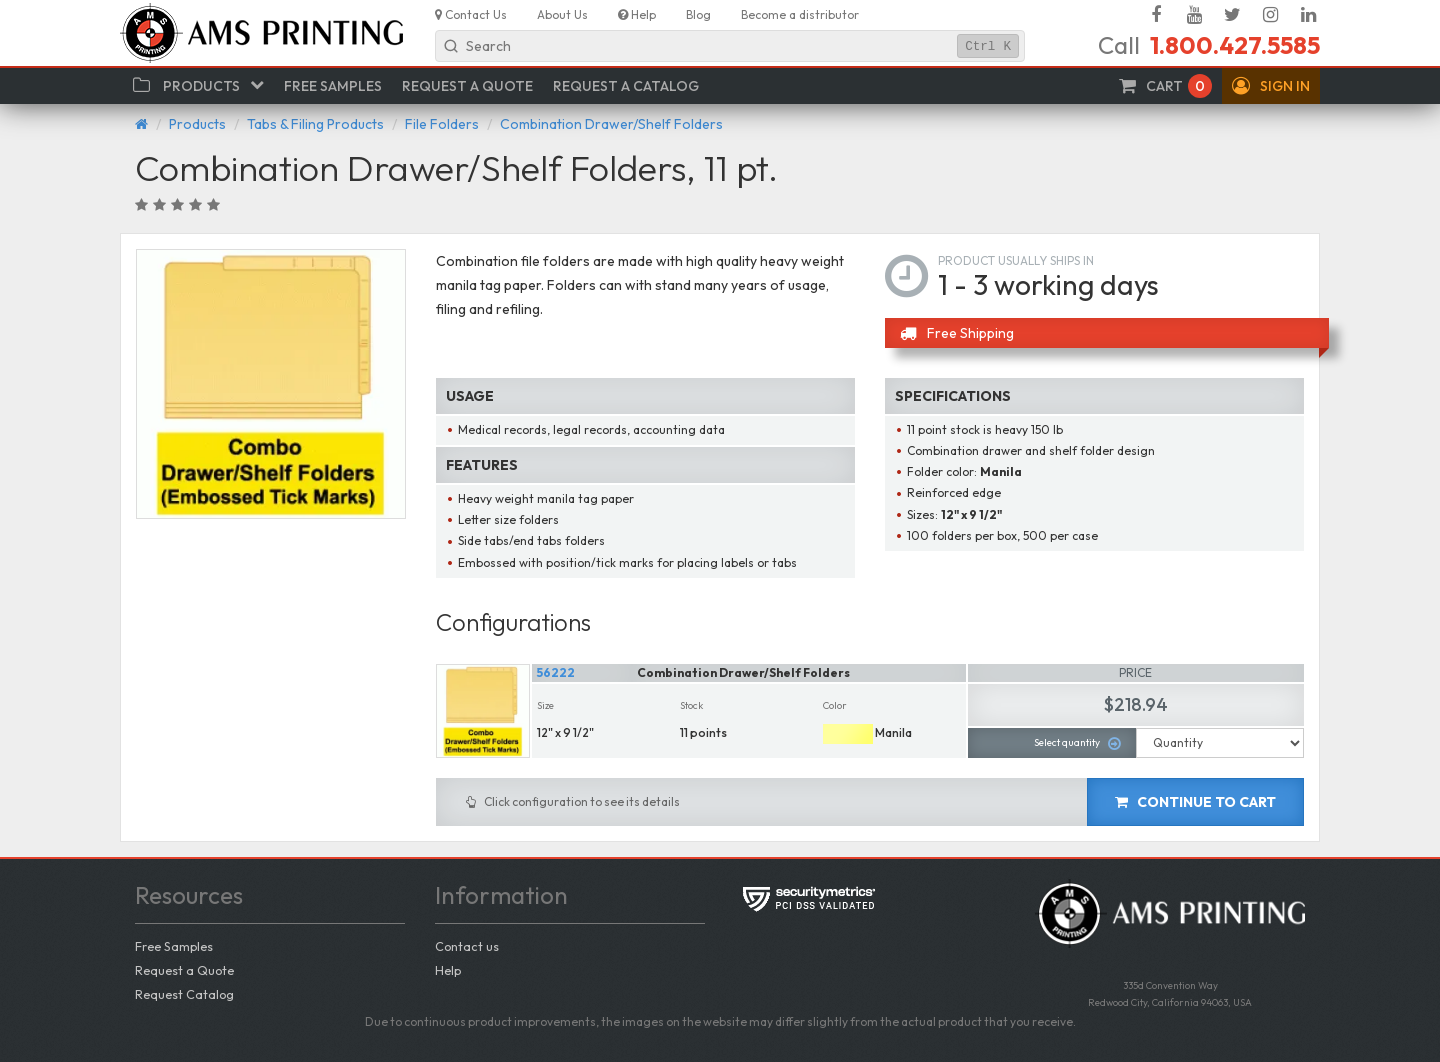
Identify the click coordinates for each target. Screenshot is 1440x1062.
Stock (691, 705)
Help (448, 970)
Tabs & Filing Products (315, 124)
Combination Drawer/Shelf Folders (611, 124)
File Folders (442, 124)
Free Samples (174, 946)
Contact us (467, 946)
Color (835, 705)
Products (197, 124)
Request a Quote (184, 970)
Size (545, 705)
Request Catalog (184, 994)
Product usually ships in (1016, 260)
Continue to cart (1195, 802)
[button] (1271, 86)
